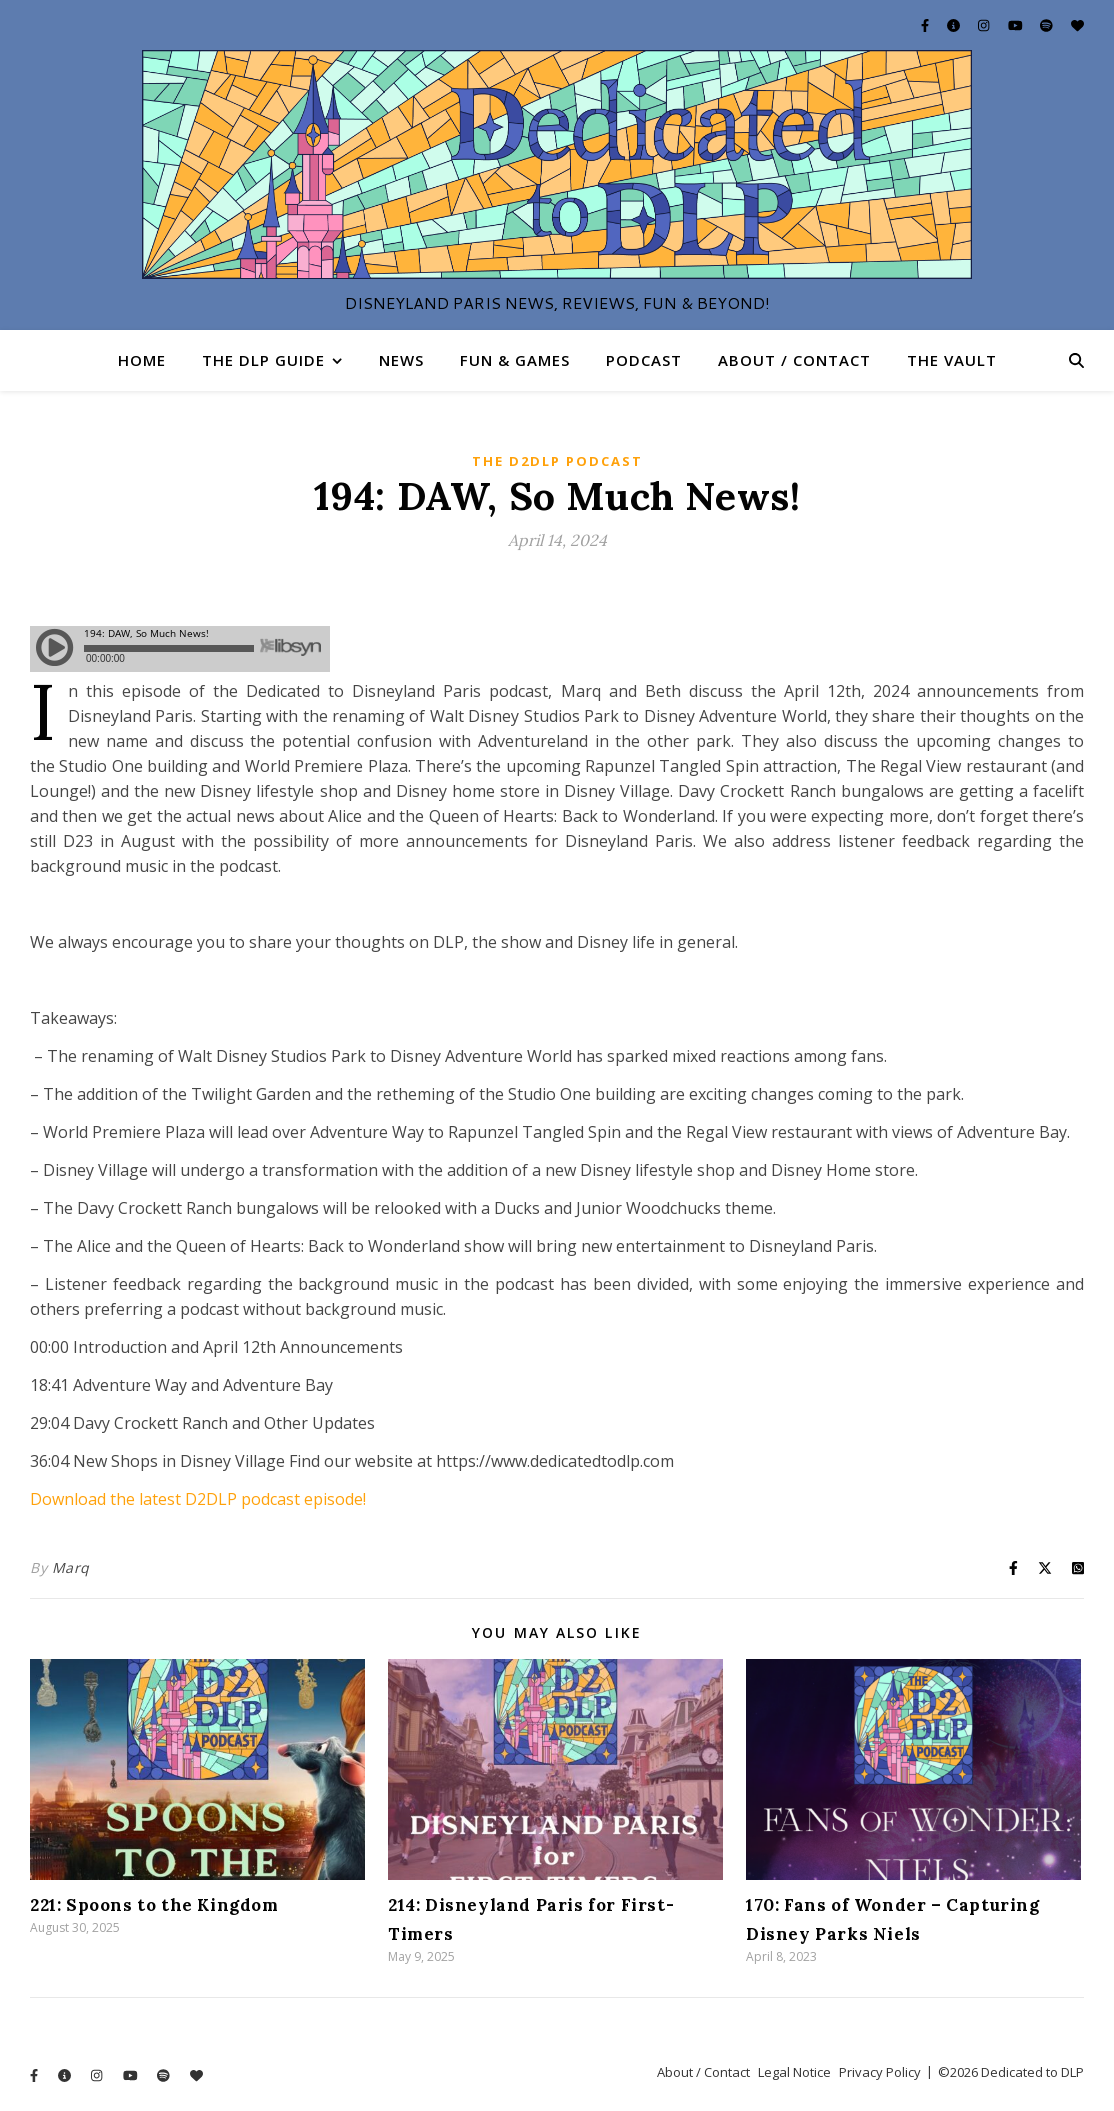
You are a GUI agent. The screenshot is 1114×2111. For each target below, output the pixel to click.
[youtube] (1017, 25)
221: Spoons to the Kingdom (154, 1905)
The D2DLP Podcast (557, 461)
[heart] (1077, 25)
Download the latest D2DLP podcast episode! (198, 1499)
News (401, 360)
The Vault (952, 360)
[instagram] (985, 25)
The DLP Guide (263, 360)
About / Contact (794, 360)
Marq (71, 1567)
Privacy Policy (880, 2072)
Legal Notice (794, 2072)
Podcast (644, 360)
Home (142, 360)
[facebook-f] (926, 25)
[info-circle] (955, 25)
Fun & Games (515, 360)
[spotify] (1048, 25)
